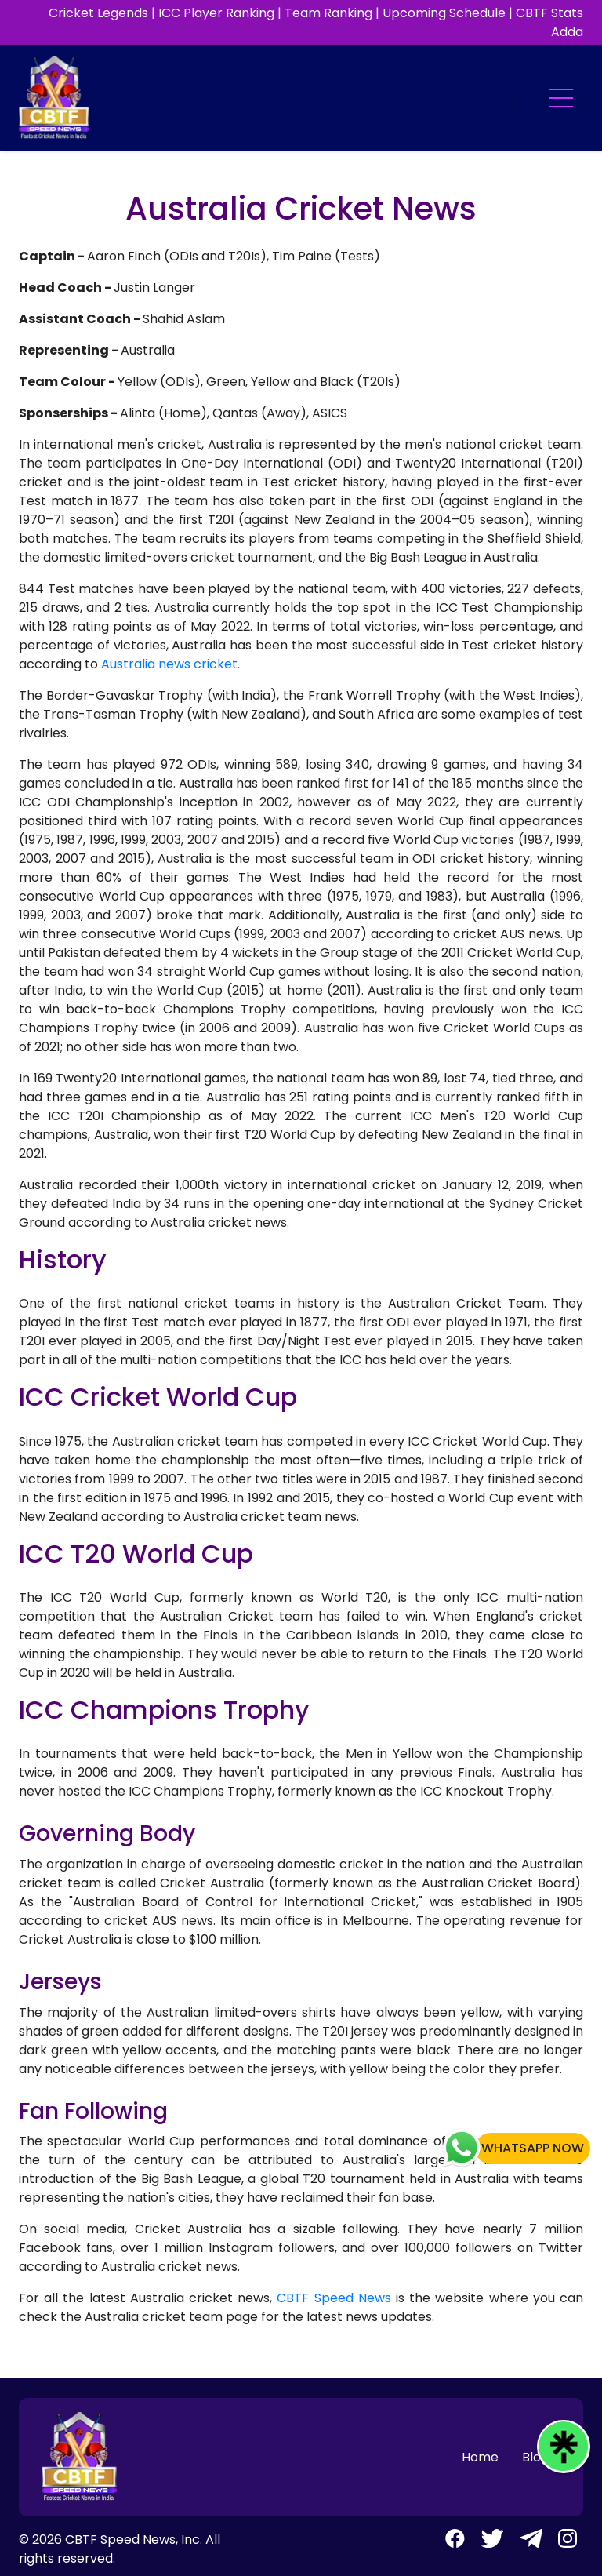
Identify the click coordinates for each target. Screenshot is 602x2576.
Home (480, 2457)
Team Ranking (328, 13)
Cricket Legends (98, 13)
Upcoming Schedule (444, 13)
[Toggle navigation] (548, 98)
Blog (535, 2457)
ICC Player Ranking (216, 13)
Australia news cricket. (170, 664)
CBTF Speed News (333, 2298)
